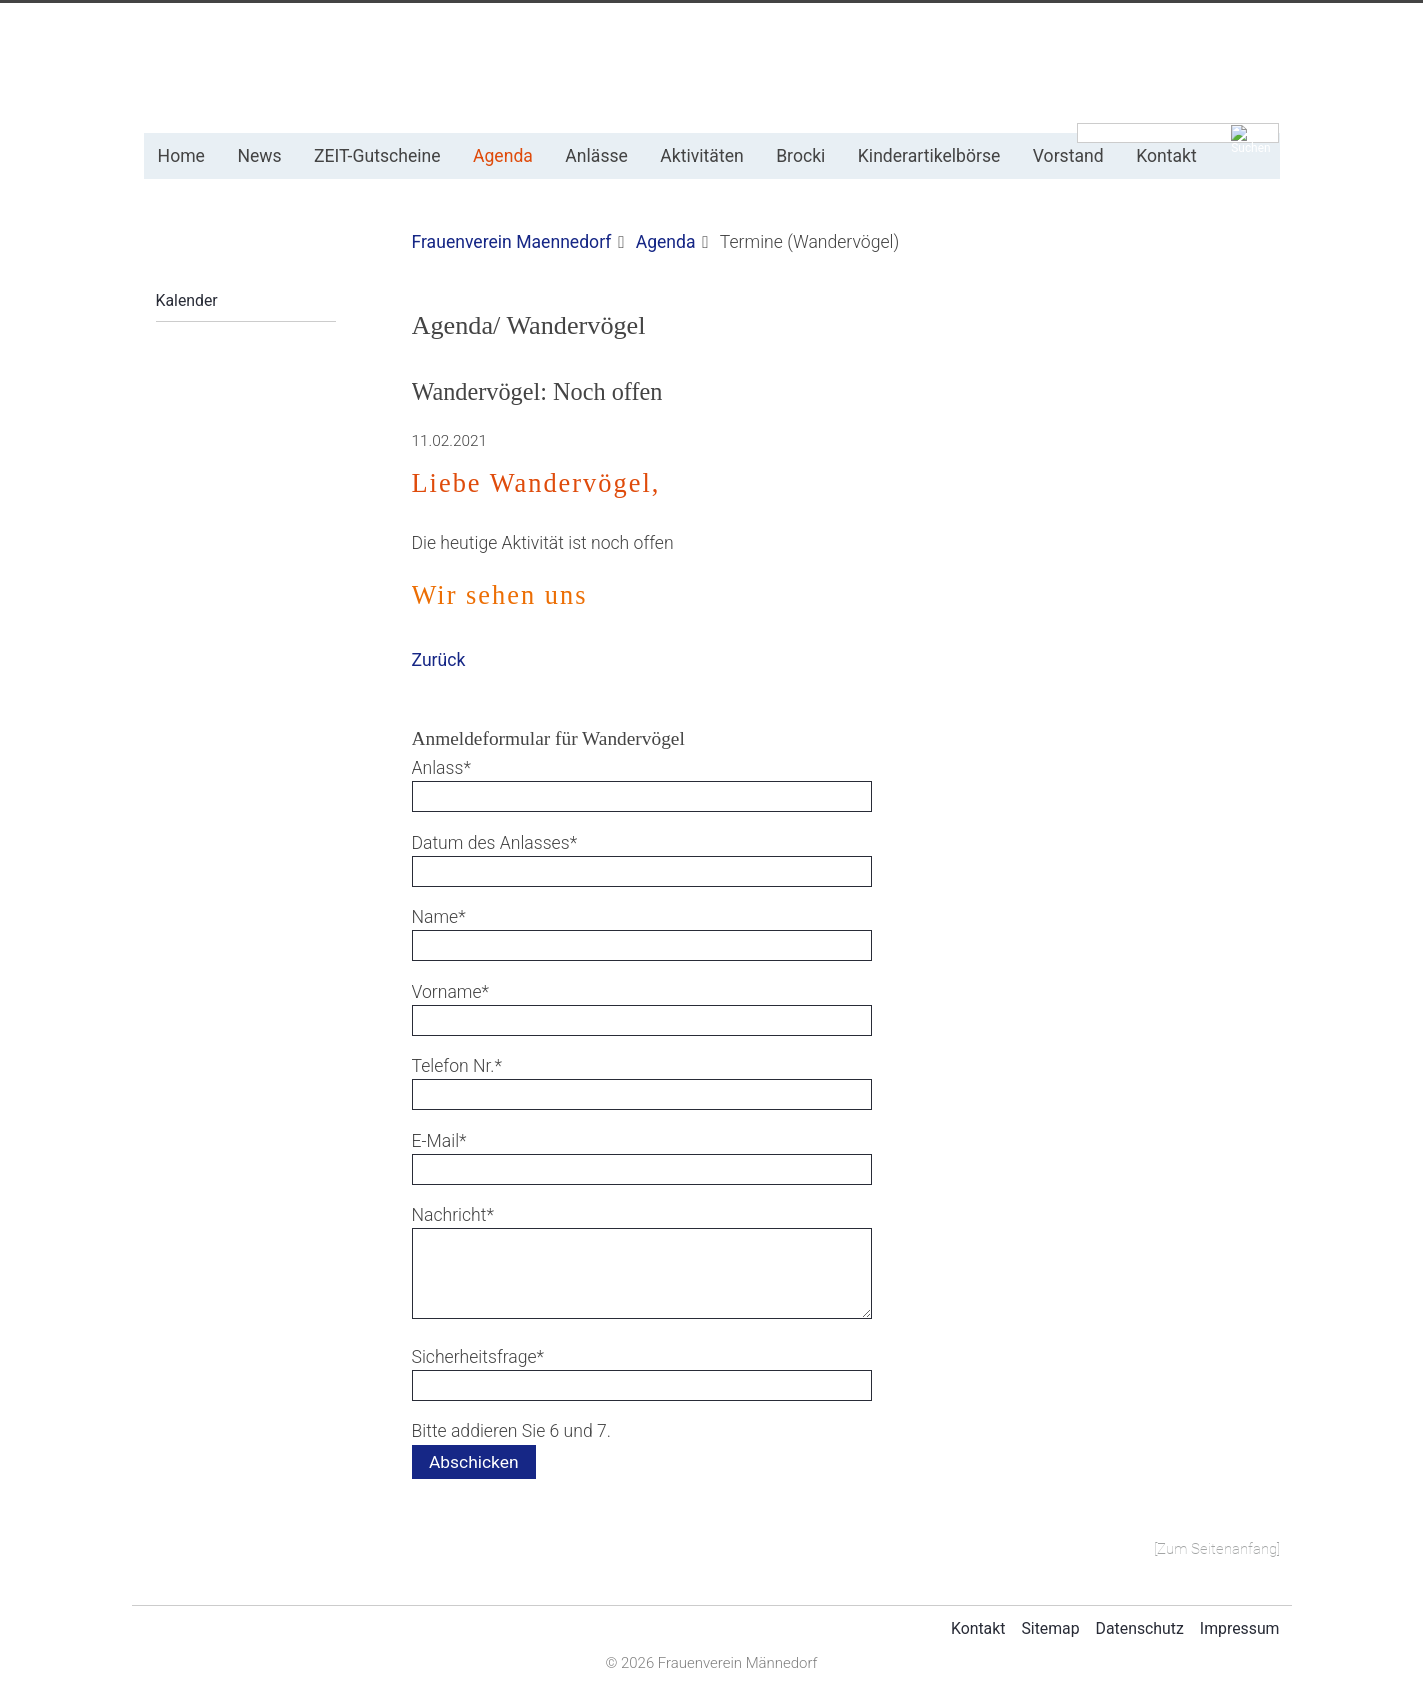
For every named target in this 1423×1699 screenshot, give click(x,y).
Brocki (800, 156)
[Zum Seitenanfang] (1217, 1549)
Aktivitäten (701, 156)
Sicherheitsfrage (478, 1355)
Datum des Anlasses (495, 841)
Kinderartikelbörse (929, 156)
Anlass (450, 766)
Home (181, 156)
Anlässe (596, 156)
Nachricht (453, 1213)
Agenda (503, 156)
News (259, 156)
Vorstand (1068, 156)
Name (450, 915)
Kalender (187, 300)
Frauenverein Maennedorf (512, 242)
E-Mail (450, 1139)
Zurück (439, 660)
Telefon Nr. (457, 1064)
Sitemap (1050, 1628)
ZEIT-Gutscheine (377, 156)
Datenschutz (1140, 1628)
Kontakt (1166, 156)
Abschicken (474, 1462)
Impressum (1240, 1628)
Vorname (451, 990)
